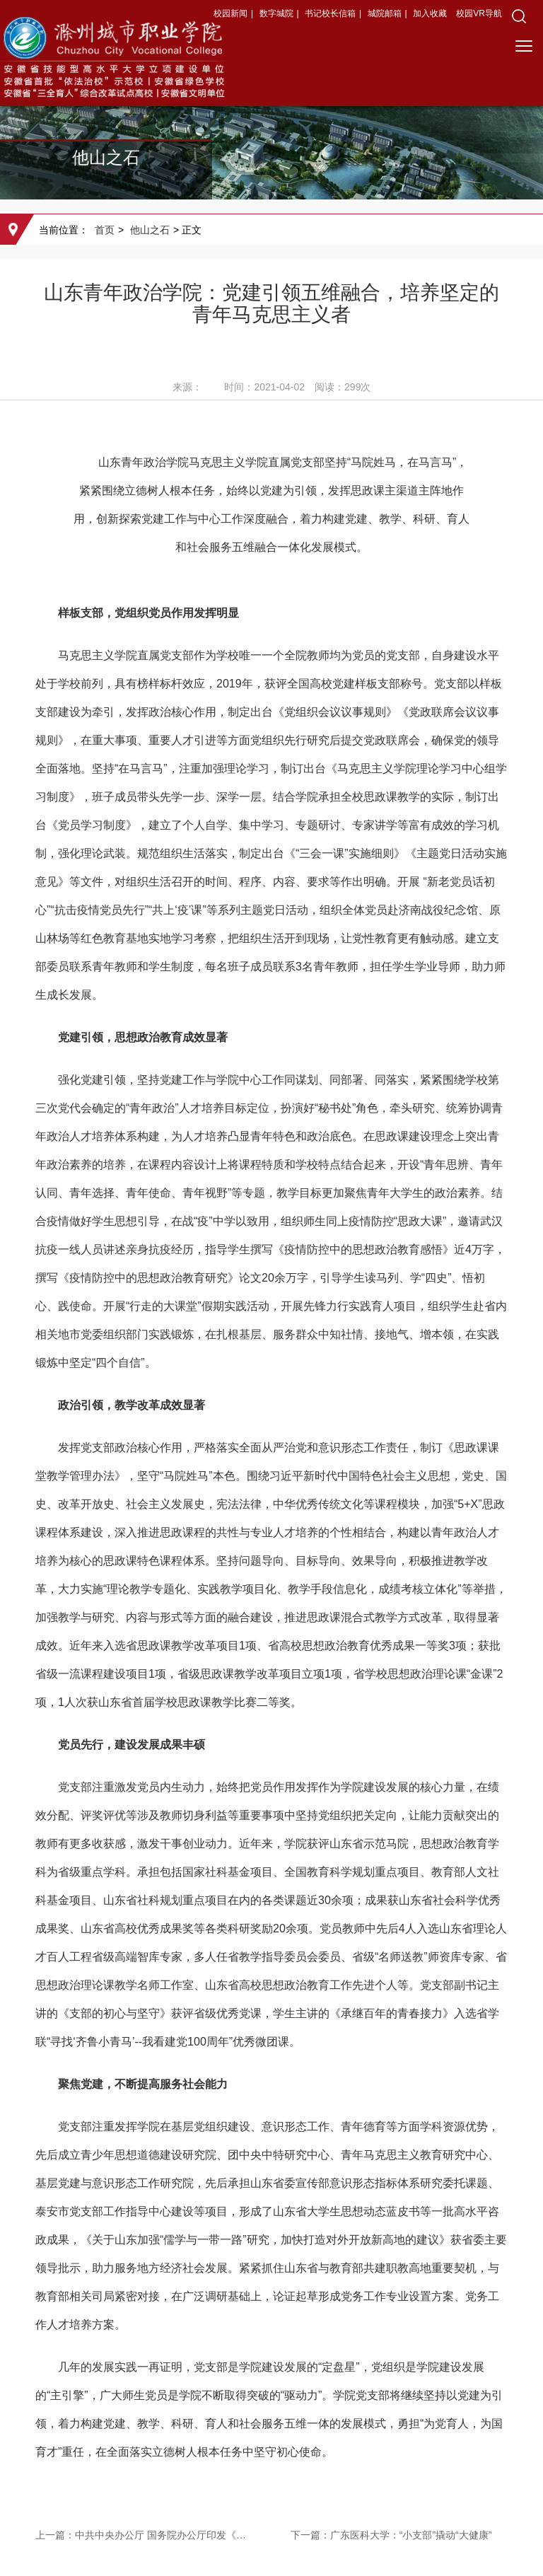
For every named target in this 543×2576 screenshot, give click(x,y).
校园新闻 (230, 13)
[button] (519, 16)
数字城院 (276, 13)
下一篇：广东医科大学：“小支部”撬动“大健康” (391, 2535)
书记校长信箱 (330, 13)
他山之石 (150, 230)
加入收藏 (431, 13)
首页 (105, 230)
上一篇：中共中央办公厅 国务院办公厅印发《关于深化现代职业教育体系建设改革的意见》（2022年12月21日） (143, 2535)
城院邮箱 (385, 13)
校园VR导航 (479, 13)
